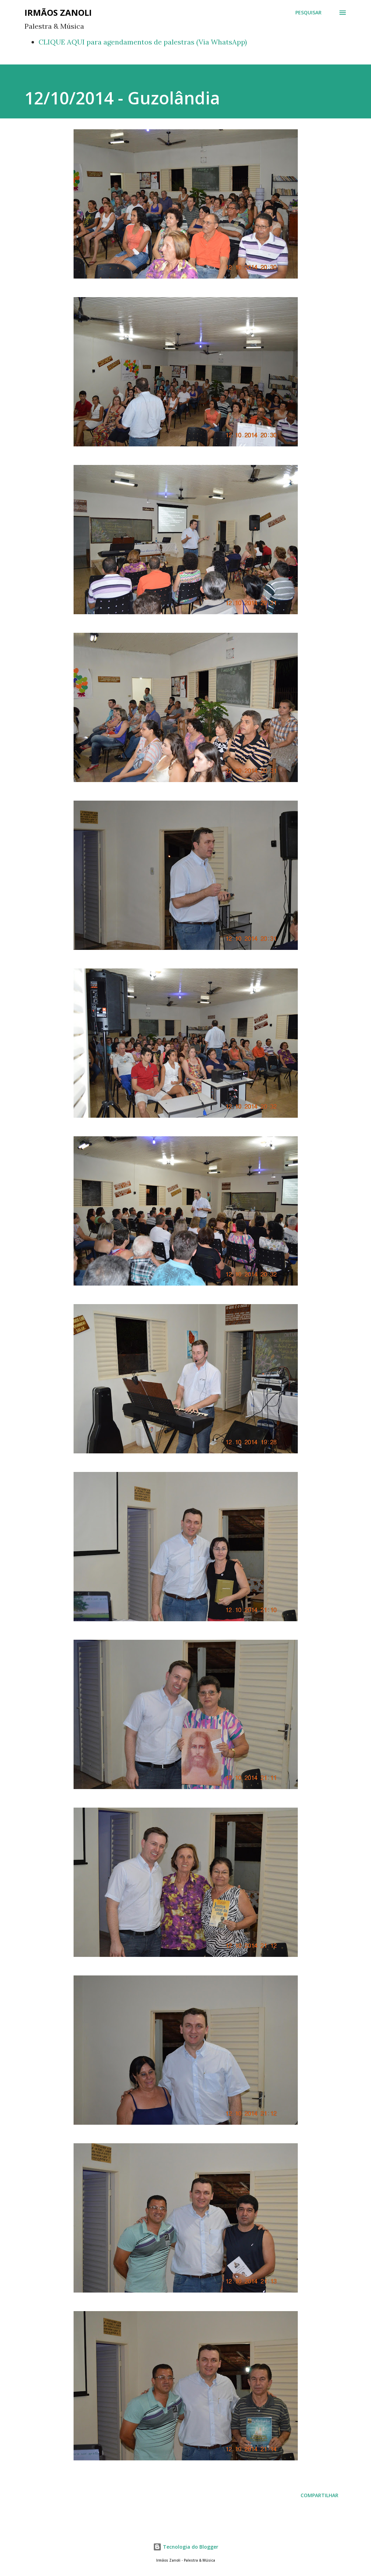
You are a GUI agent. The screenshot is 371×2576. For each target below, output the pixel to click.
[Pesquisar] (308, 12)
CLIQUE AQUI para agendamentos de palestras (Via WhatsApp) (143, 41)
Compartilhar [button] (319, 2495)
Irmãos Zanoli (58, 12)
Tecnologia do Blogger (185, 2546)
